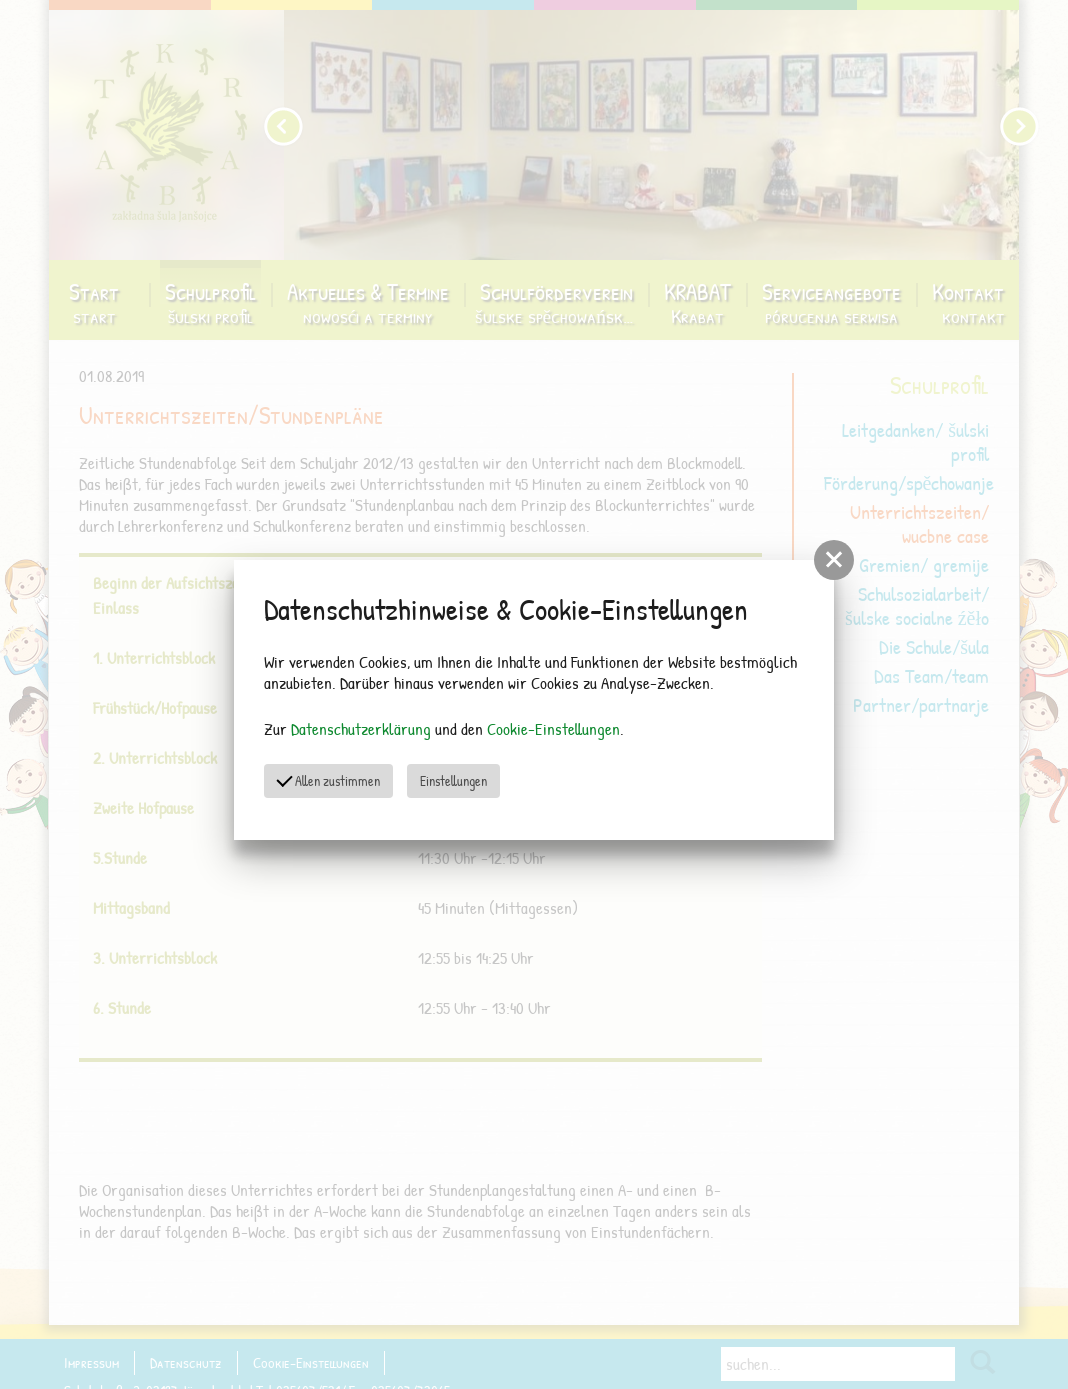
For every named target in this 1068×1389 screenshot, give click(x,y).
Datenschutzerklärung (361, 728)
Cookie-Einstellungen (553, 728)
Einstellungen (453, 780)
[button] (834, 560)
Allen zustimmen (328, 779)
